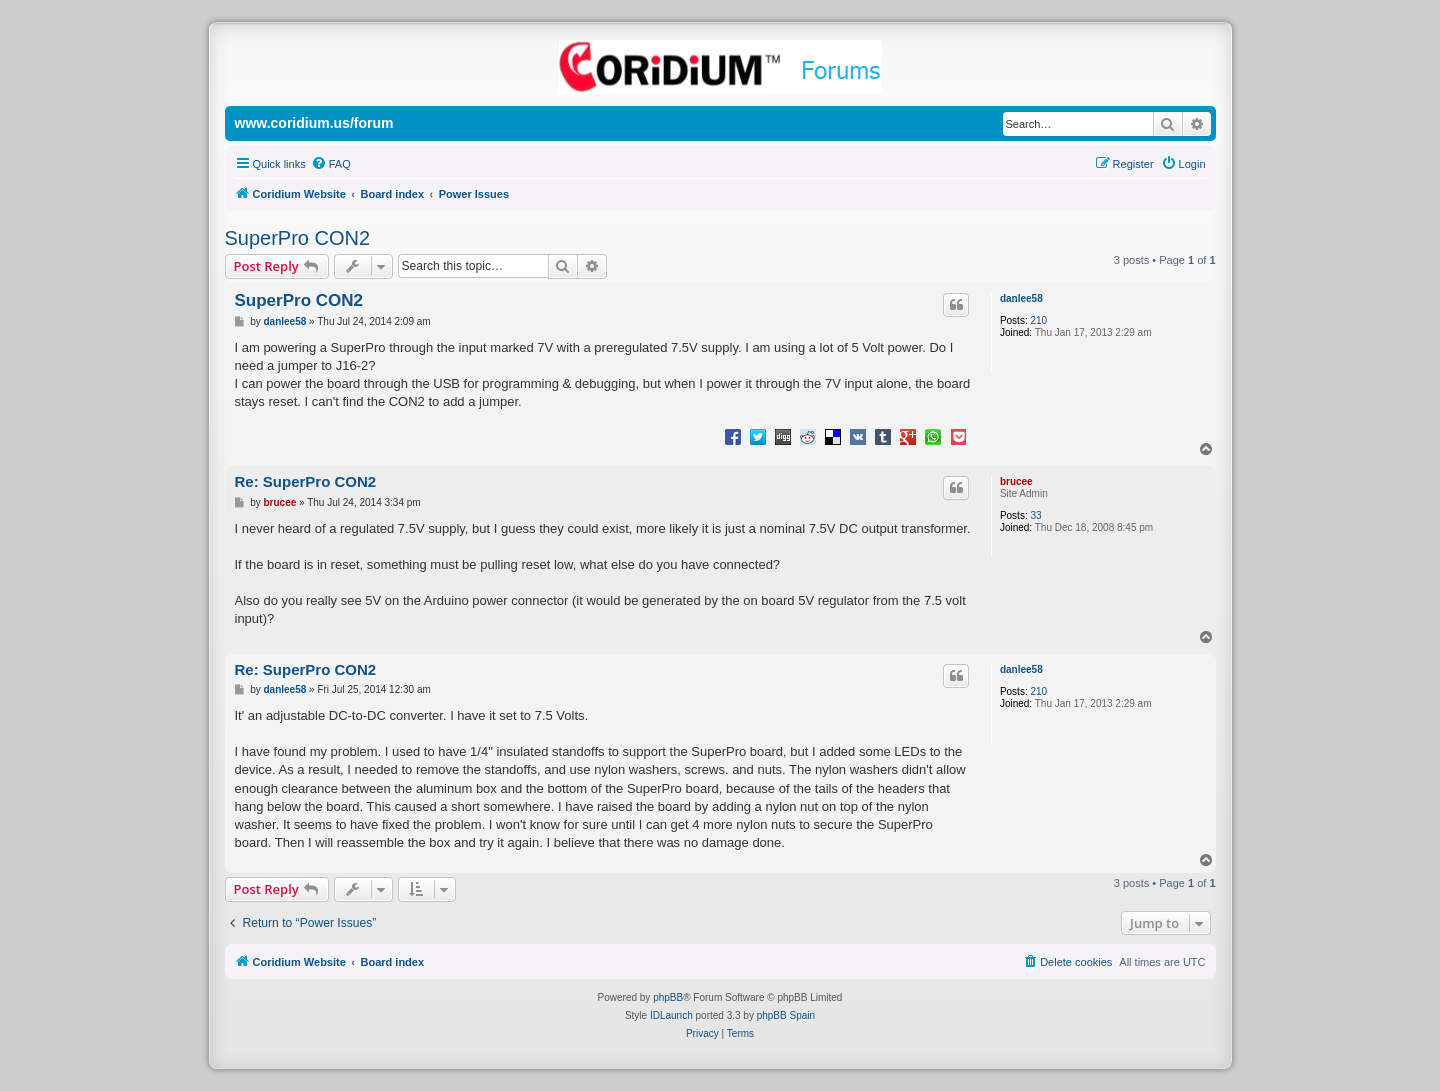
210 (1038, 320)
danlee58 (1021, 298)
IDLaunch (671, 1015)
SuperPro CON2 (298, 238)
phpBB (668, 997)
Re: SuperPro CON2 (306, 481)
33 (1035, 515)
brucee (1016, 481)
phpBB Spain (786, 1015)
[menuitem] (331, 164)
